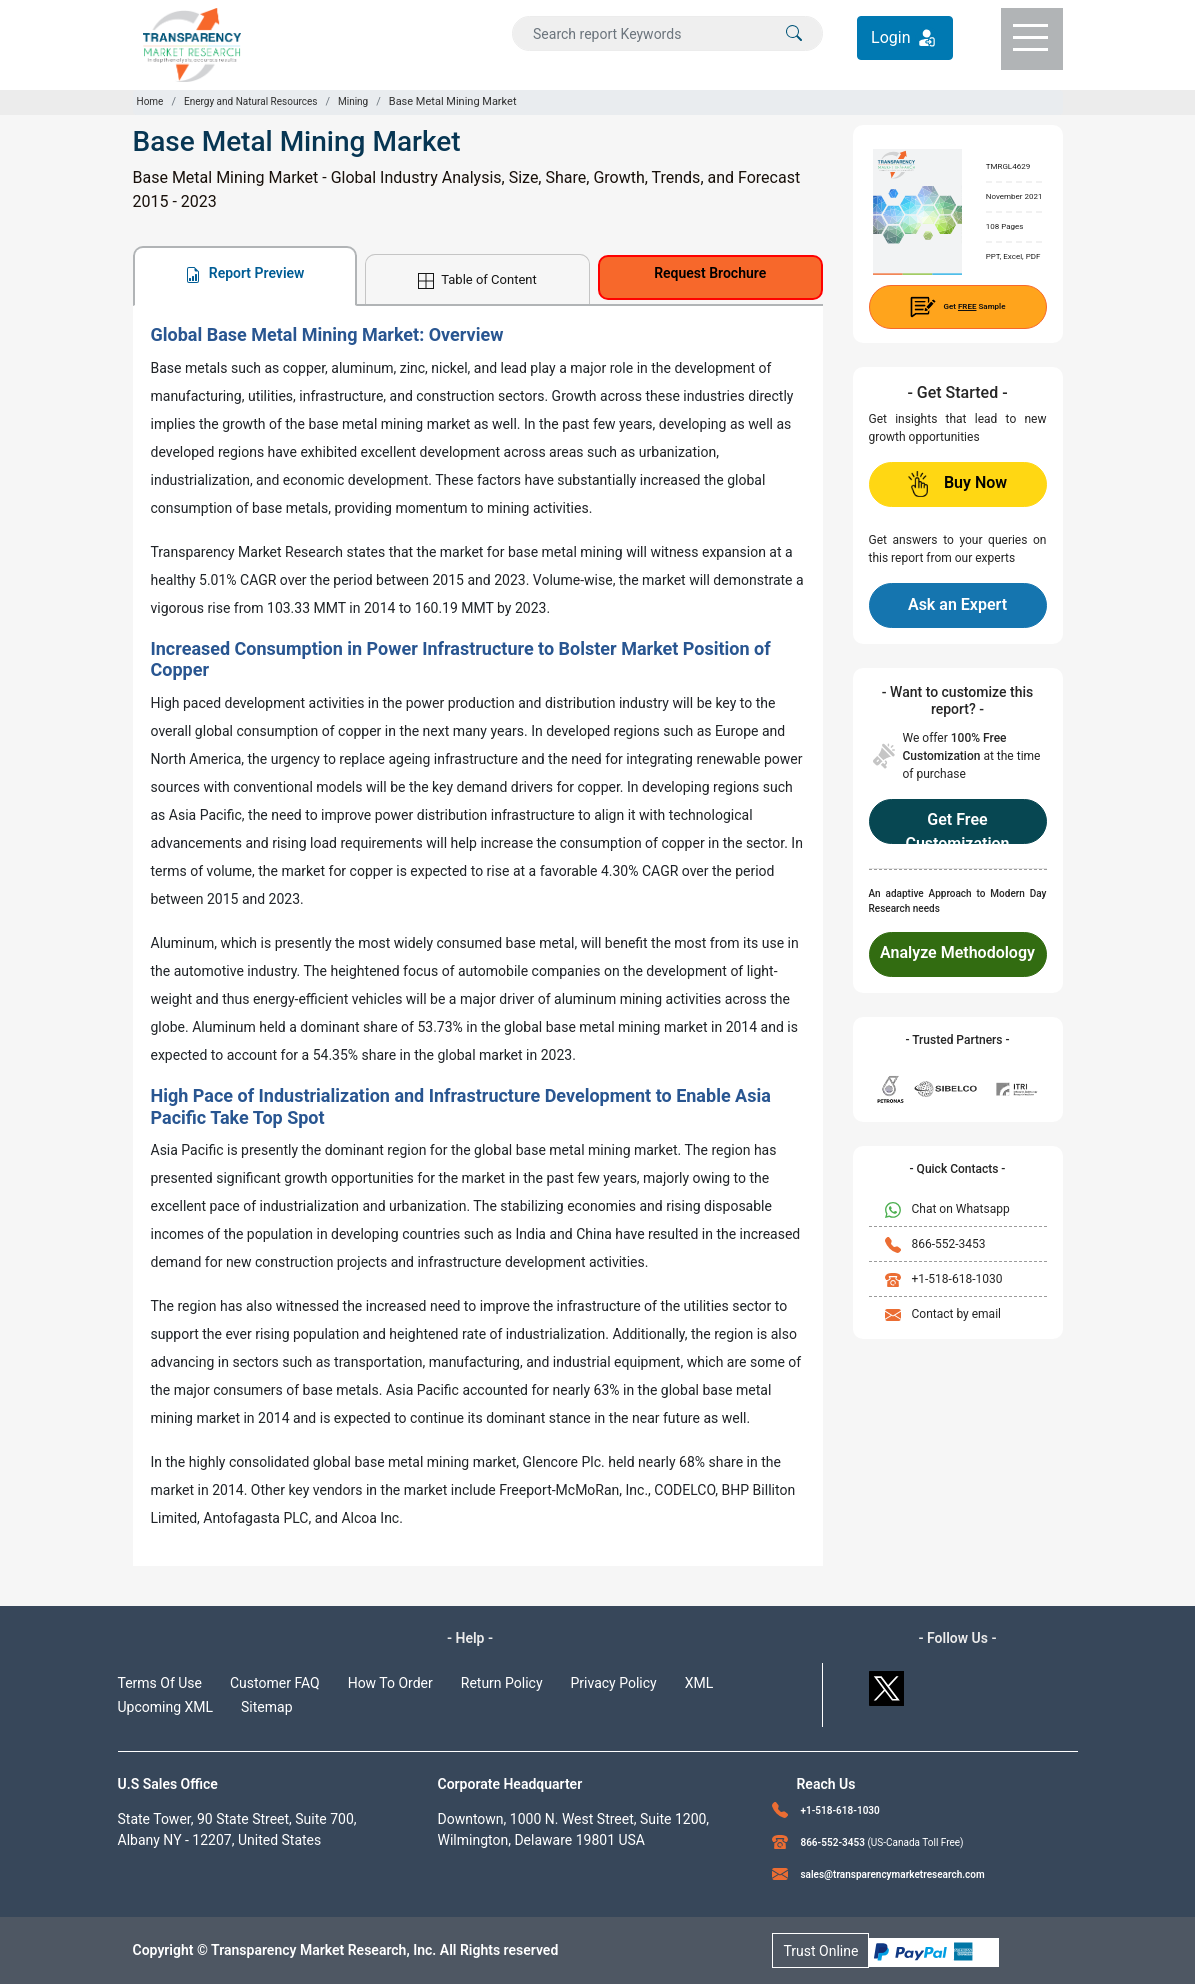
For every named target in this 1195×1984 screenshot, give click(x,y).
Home (150, 101)
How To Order (390, 1683)
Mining (353, 101)
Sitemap (266, 1707)
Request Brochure (710, 273)
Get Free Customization (957, 827)
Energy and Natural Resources (250, 101)
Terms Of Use (160, 1683)
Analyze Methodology (957, 952)
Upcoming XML (166, 1707)
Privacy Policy (614, 1683)
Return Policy (502, 1683)
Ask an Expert (957, 604)
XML (699, 1683)
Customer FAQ (275, 1683)
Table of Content (477, 280)
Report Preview (244, 273)
